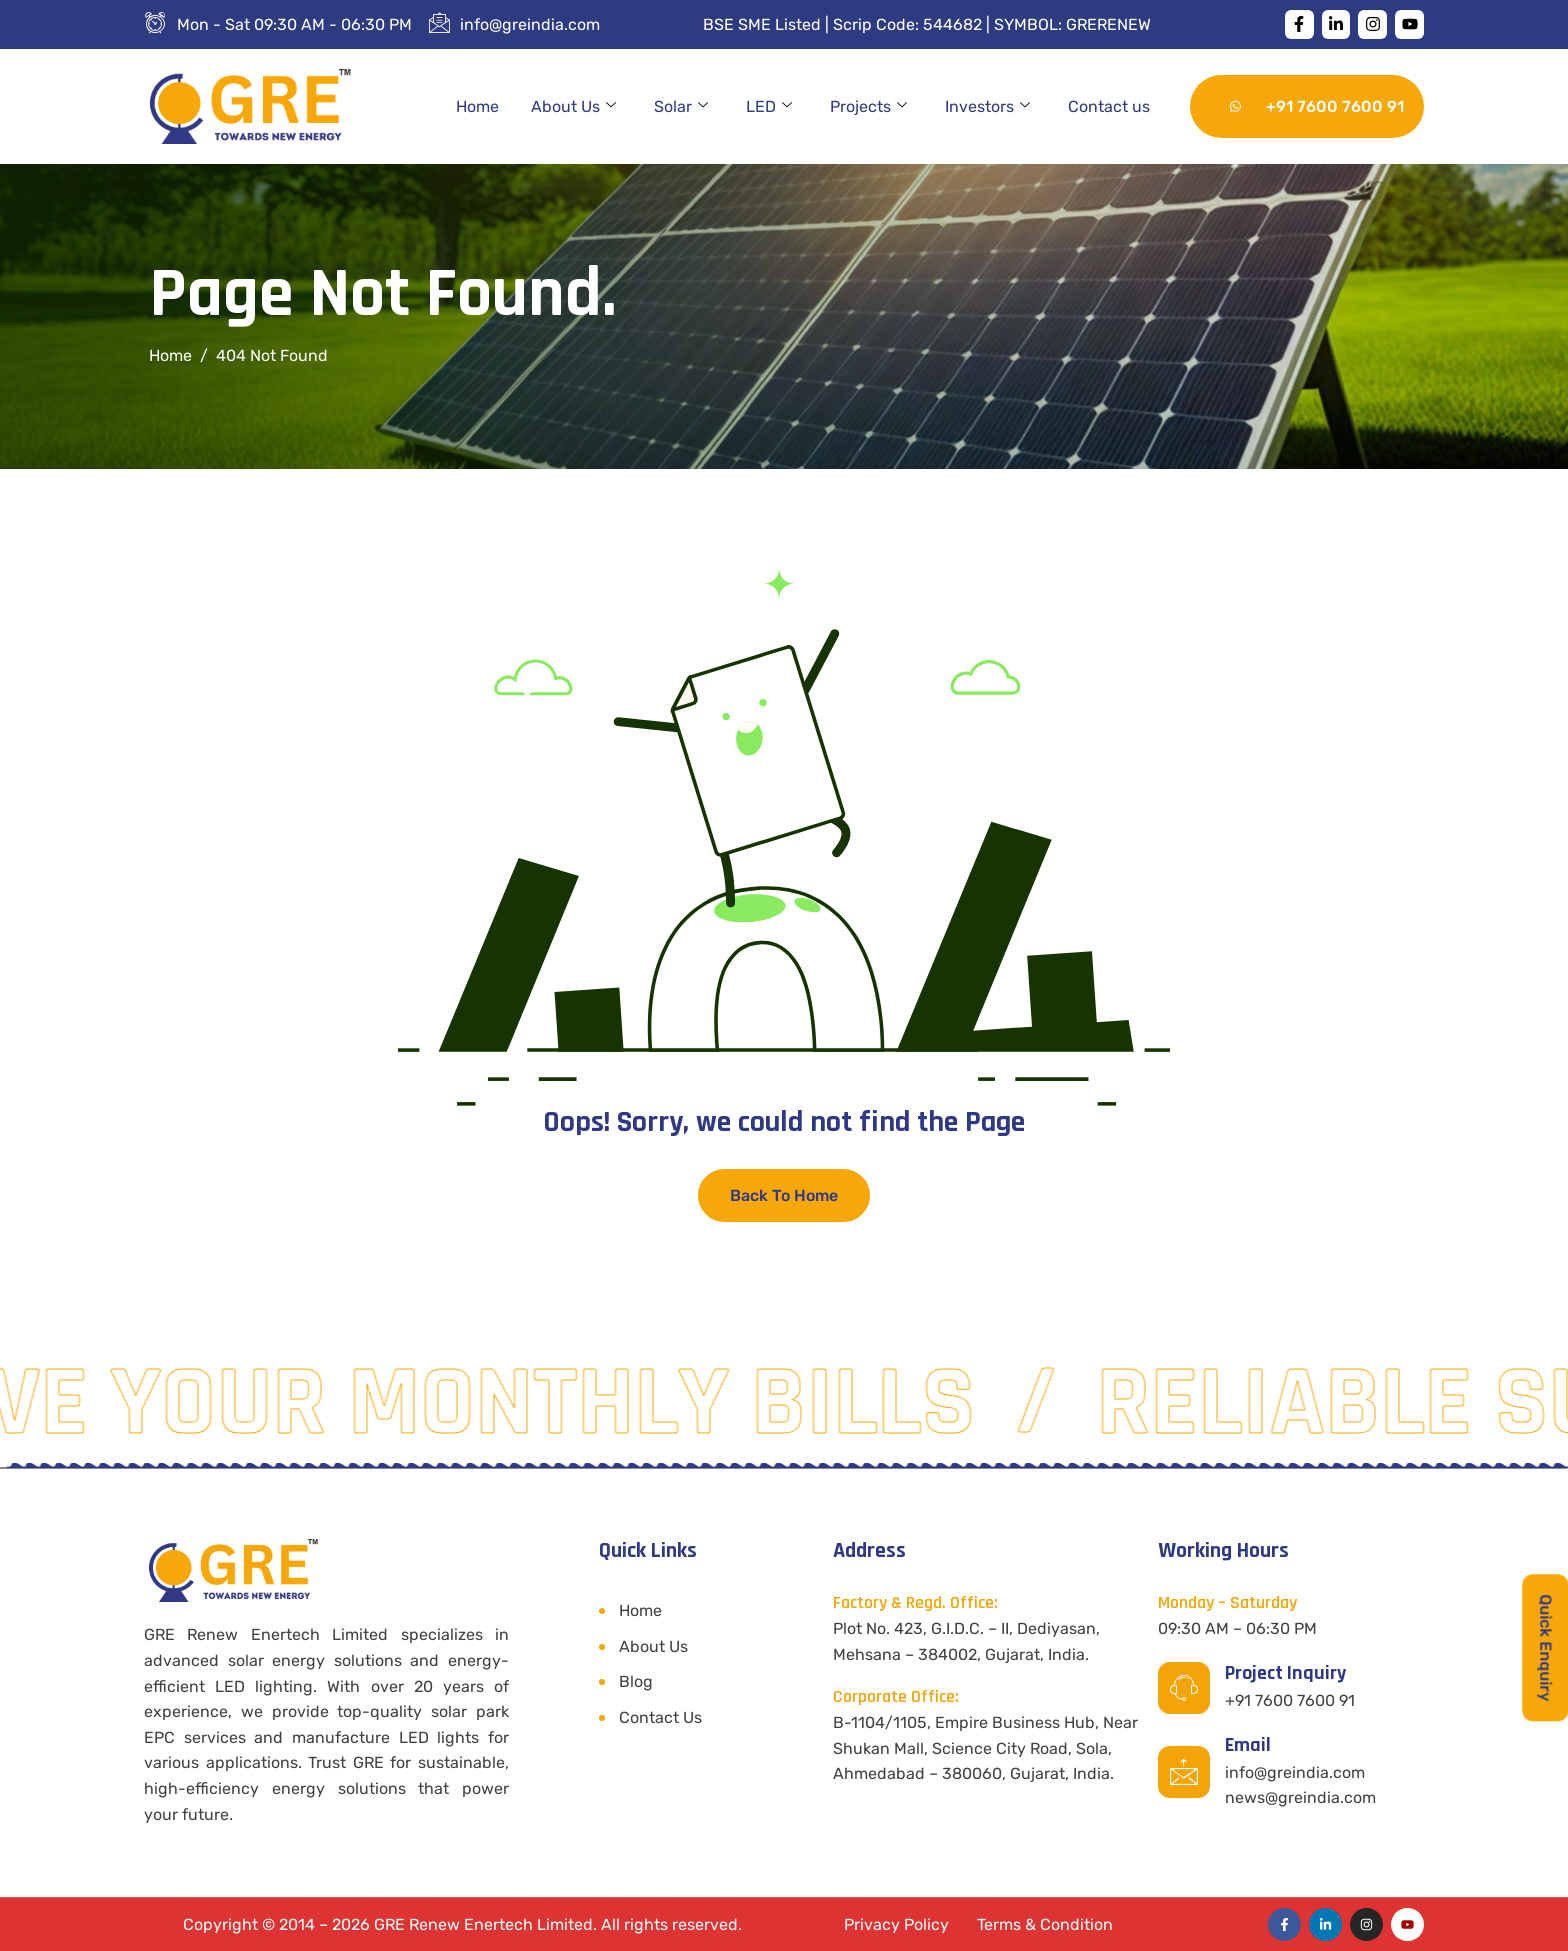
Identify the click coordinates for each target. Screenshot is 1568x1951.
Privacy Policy (896, 1924)
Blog (636, 1681)
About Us (573, 107)
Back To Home (784, 1195)
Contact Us (660, 1717)
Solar (681, 107)
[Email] (1184, 1772)
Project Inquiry (1285, 1673)
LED (769, 107)
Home (477, 106)
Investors (987, 107)
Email (1248, 1745)
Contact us (1109, 106)
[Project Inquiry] (1184, 1688)
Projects (868, 107)
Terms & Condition (1045, 1924)
